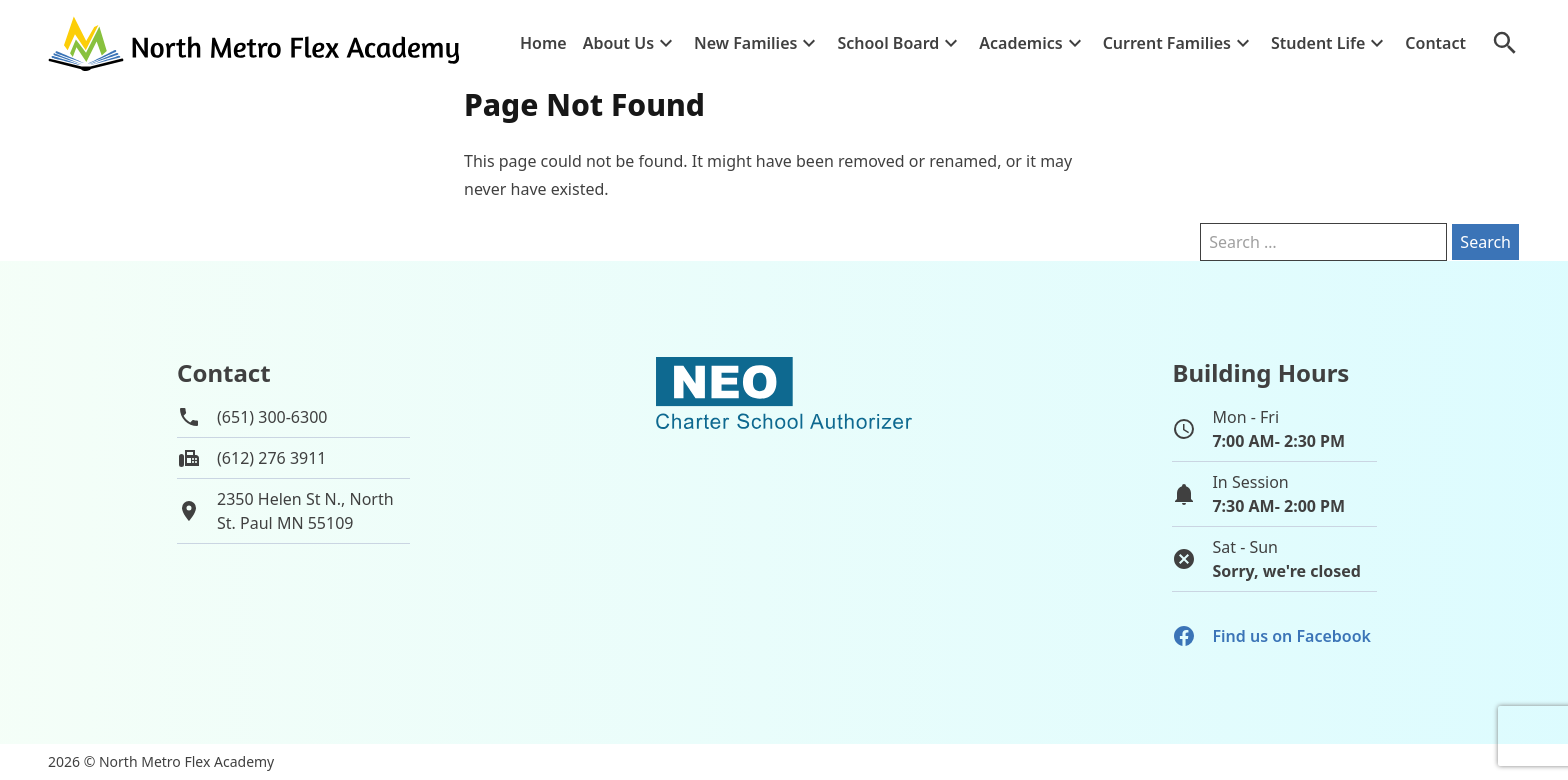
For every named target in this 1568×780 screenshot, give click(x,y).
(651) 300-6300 (272, 417)
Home (543, 43)
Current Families (1167, 43)
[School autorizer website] (784, 478)
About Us (618, 43)
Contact (1435, 43)
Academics (1020, 43)
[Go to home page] (256, 43)
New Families (745, 43)
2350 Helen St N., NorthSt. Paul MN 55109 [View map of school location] (305, 511)
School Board (888, 43)
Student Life (1318, 43)
